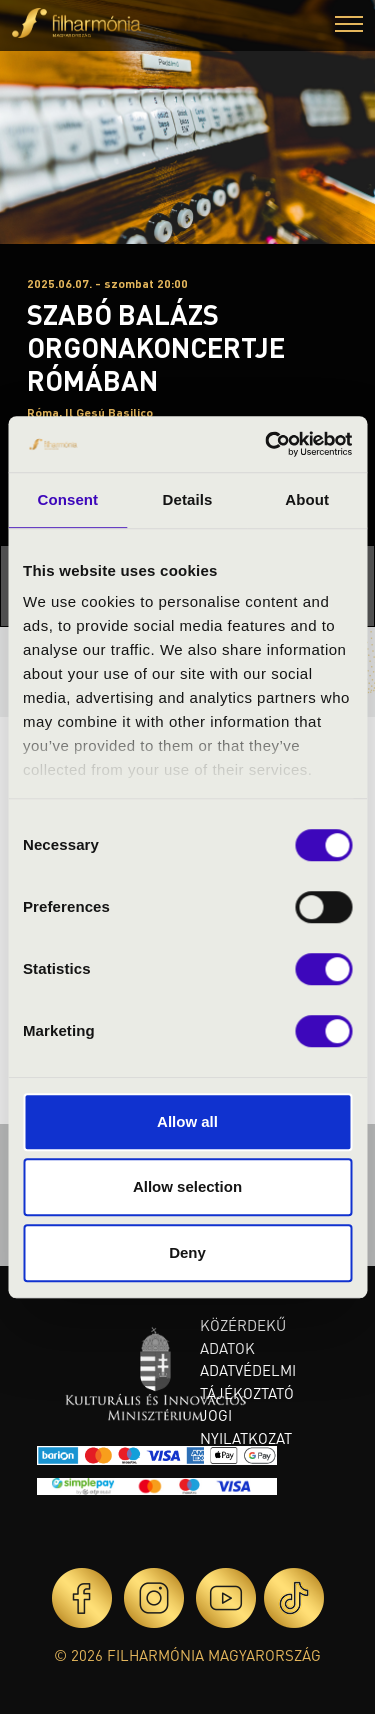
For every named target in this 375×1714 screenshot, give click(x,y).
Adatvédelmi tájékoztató (248, 1381)
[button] (349, 26)
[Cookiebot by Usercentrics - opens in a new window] (267, 444)
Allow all (187, 1121)
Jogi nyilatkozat (246, 1426)
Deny (187, 1252)
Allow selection (187, 1186)
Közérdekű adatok (243, 1336)
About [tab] (307, 499)
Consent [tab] (67, 499)
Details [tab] (188, 499)
